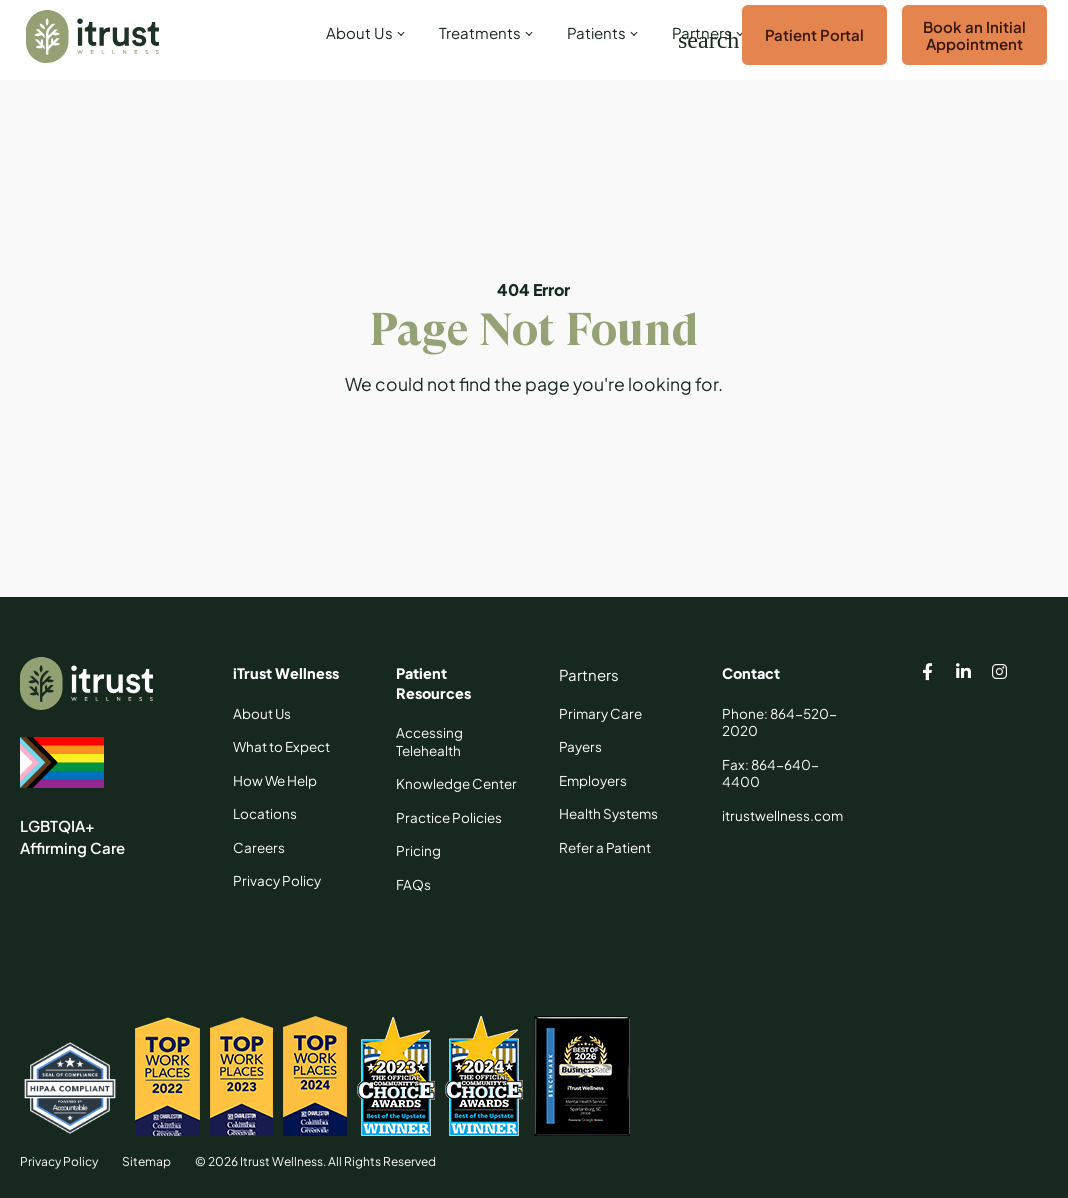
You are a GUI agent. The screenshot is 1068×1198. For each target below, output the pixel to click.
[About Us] (262, 714)
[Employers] (593, 781)
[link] (362, 40)
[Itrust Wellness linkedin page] (963, 674)
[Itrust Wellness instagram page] (999, 674)
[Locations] (265, 814)
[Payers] (580, 747)
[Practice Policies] (449, 818)
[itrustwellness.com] (782, 816)
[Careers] (259, 848)
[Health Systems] (608, 814)
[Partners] (589, 675)
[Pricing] (418, 851)
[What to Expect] (281, 747)
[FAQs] (413, 885)
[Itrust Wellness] (92, 36)
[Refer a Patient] (605, 848)
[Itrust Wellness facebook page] (927, 674)
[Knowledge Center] (456, 784)
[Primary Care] (600, 714)
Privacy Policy (59, 1161)
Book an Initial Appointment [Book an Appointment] (974, 35)
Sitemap (146, 1161)
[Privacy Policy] (277, 881)
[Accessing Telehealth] (457, 741)
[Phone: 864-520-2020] (783, 722)
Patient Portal (814, 34)
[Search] (690, 40)
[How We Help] (275, 781)
